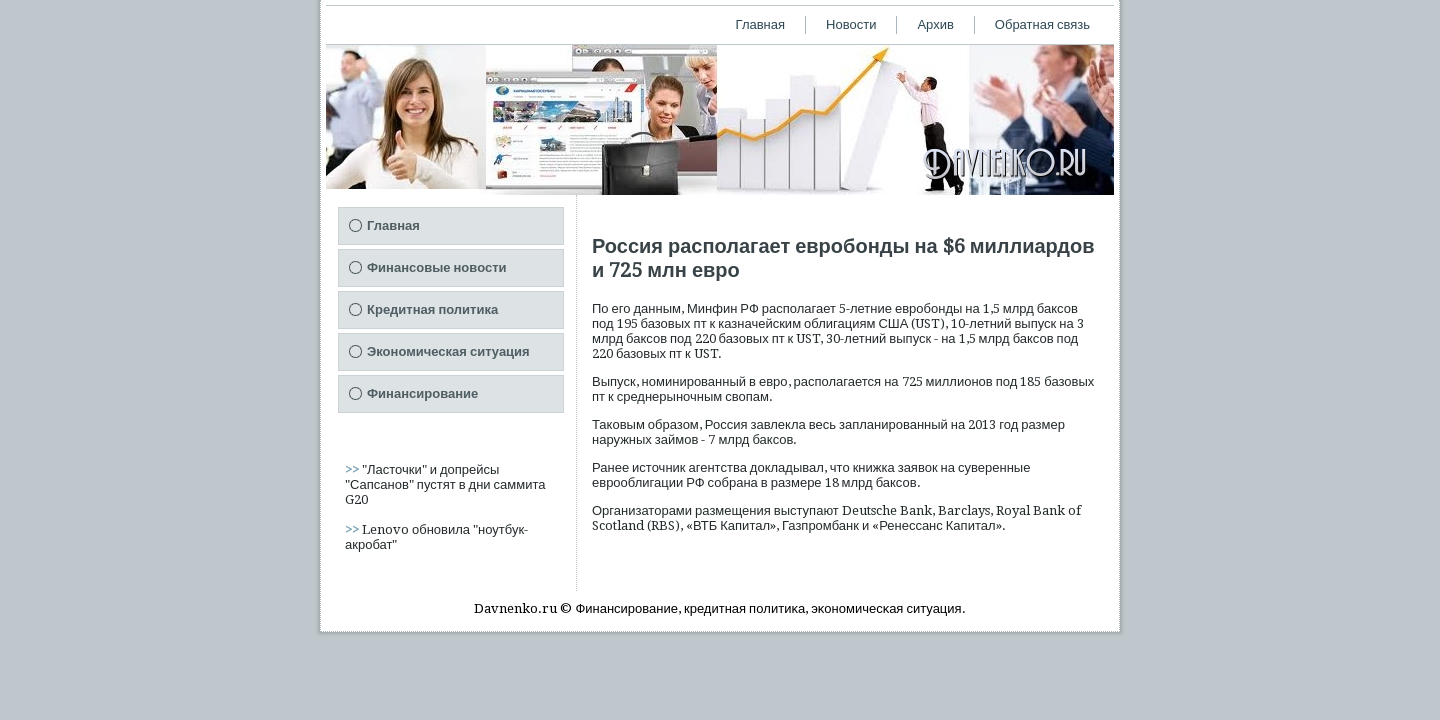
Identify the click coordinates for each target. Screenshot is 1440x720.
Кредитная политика (432, 309)
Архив (935, 24)
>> (353, 469)
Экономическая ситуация (448, 351)
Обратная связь (1042, 24)
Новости (851, 24)
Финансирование (422, 393)
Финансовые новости (437, 267)
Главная (760, 24)
